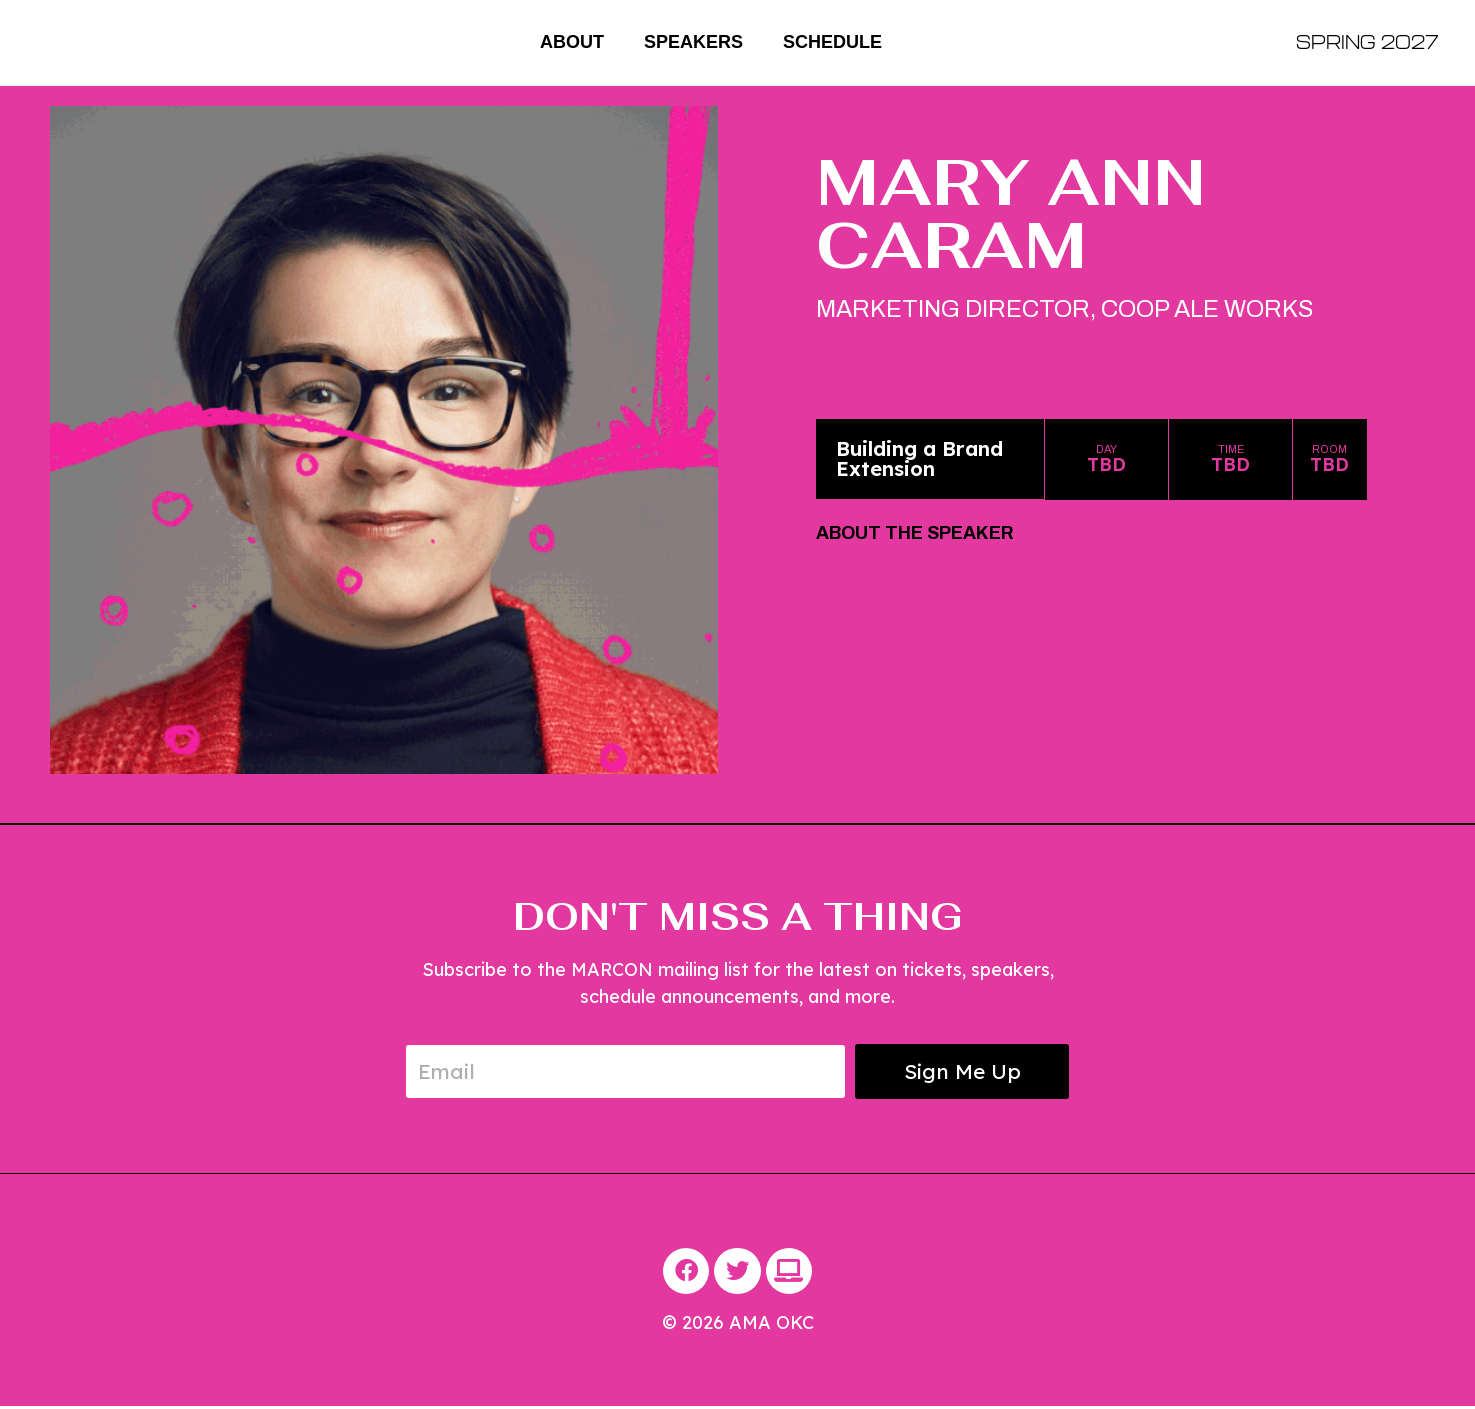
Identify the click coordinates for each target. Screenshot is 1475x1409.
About (572, 42)
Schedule (832, 42)
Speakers (693, 42)
